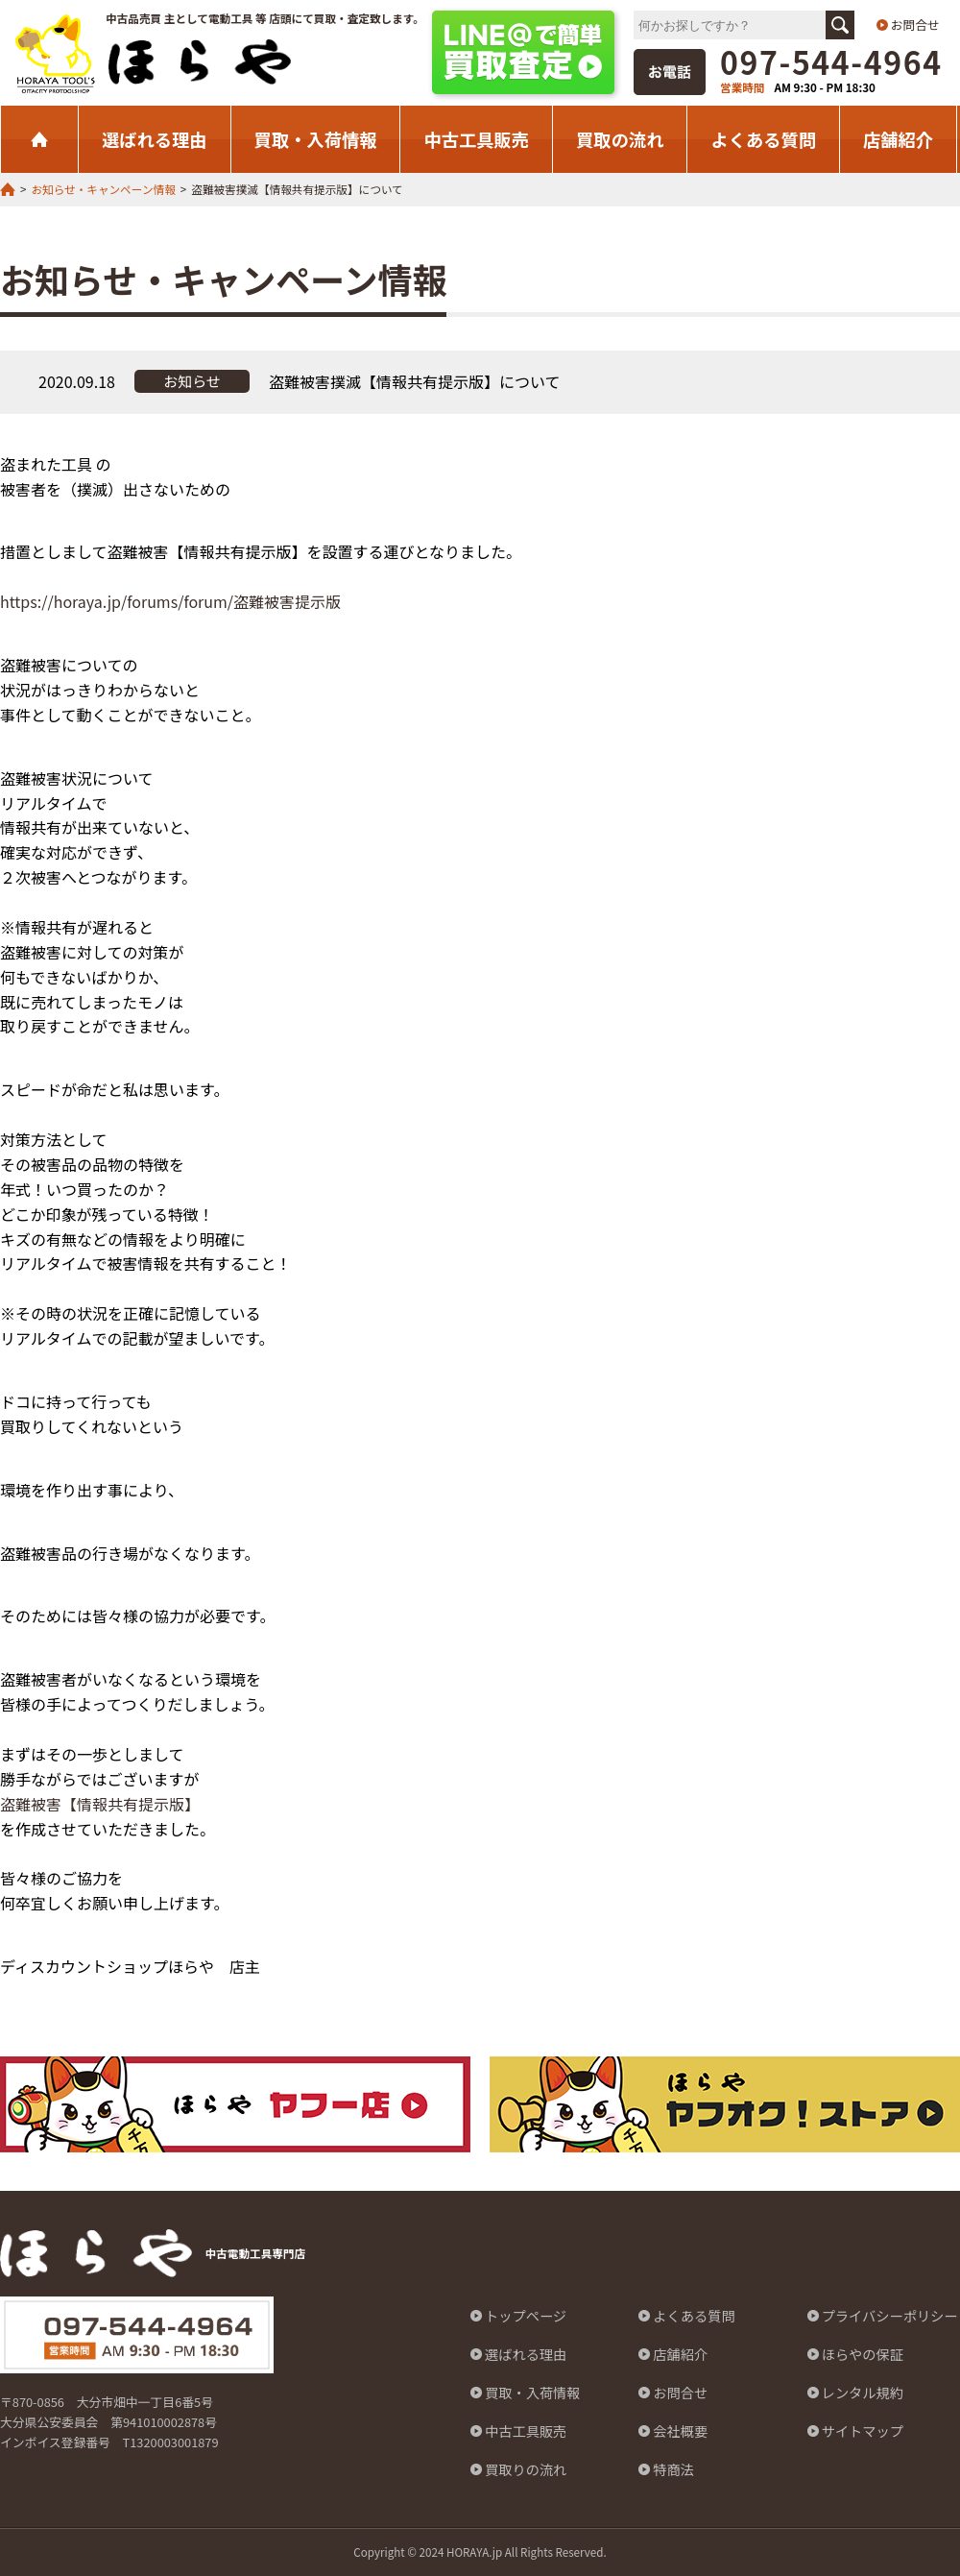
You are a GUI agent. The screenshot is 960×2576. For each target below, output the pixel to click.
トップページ (525, 2315)
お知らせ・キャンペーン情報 (103, 189)
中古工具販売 (476, 139)
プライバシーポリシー (890, 2315)
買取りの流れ (525, 2469)
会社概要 (680, 2431)
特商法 (673, 2469)
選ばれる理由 (154, 139)
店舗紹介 (898, 139)
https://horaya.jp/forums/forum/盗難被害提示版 (170, 601)
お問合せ (915, 24)
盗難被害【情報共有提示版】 (100, 1803)
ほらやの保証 (862, 2354)
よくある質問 (763, 139)
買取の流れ (619, 139)
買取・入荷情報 (315, 139)
